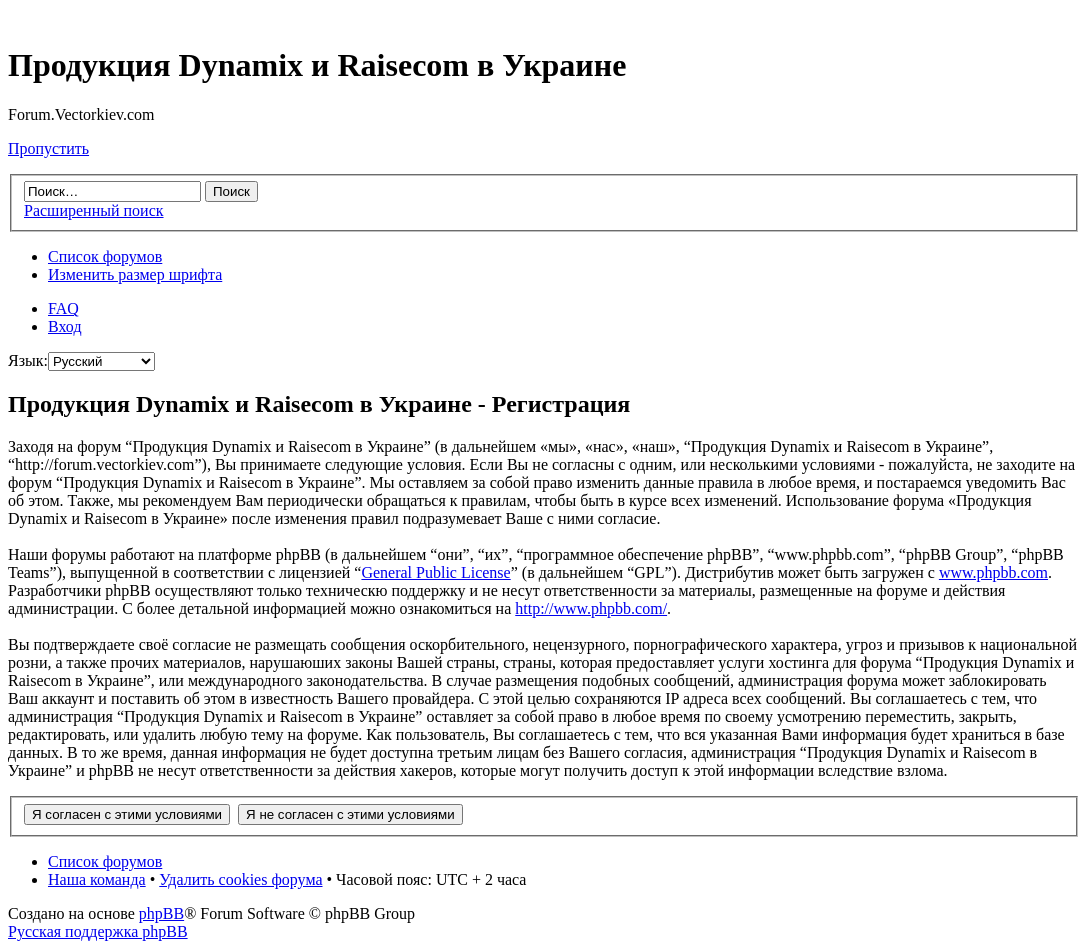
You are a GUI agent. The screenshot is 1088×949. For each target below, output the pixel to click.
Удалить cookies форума (240, 879)
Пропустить (48, 148)
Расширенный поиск (94, 210)
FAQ (63, 308)
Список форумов (105, 256)
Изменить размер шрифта (135, 274)
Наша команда (97, 879)
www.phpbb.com (993, 572)
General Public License (435, 572)
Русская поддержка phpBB (98, 931)
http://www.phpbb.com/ (591, 608)
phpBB (161, 913)
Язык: (28, 360)
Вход (65, 326)
